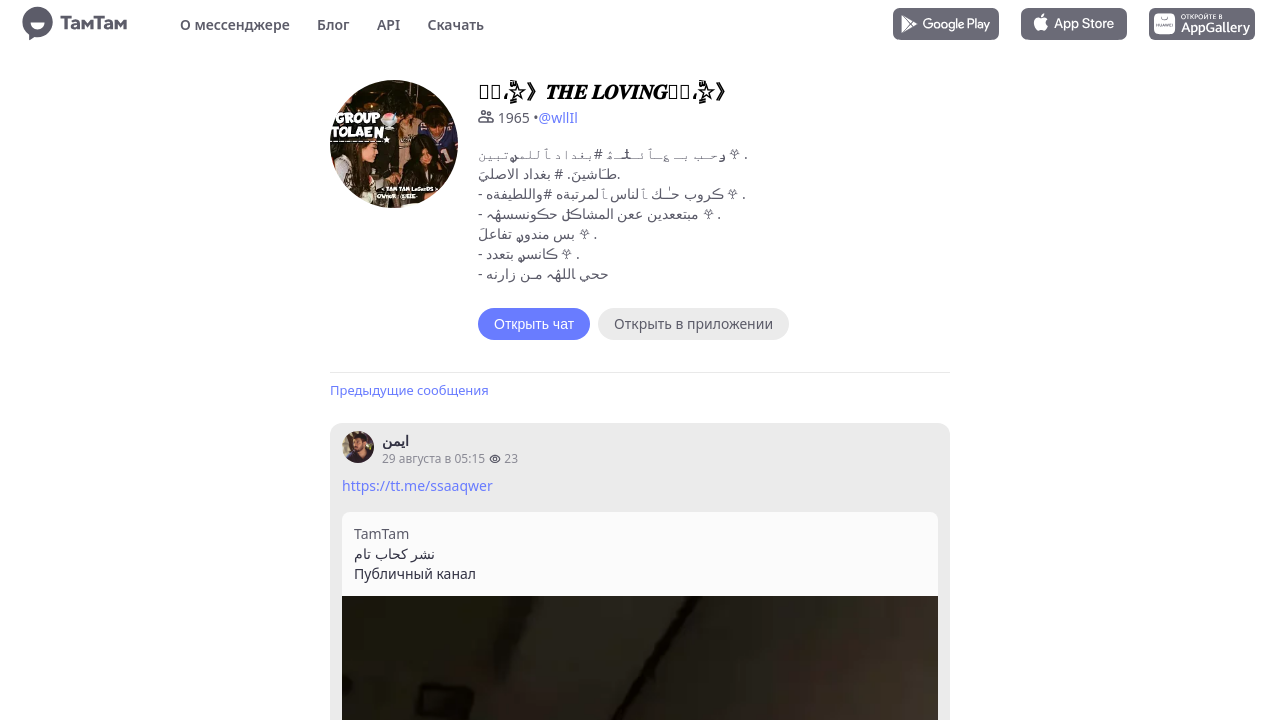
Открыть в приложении (693, 323)
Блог (333, 24)
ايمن (395, 440)
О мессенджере (235, 24)
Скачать (455, 24)
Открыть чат (534, 324)
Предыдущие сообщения (409, 390)
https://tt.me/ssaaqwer (417, 485)
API (388, 24)
